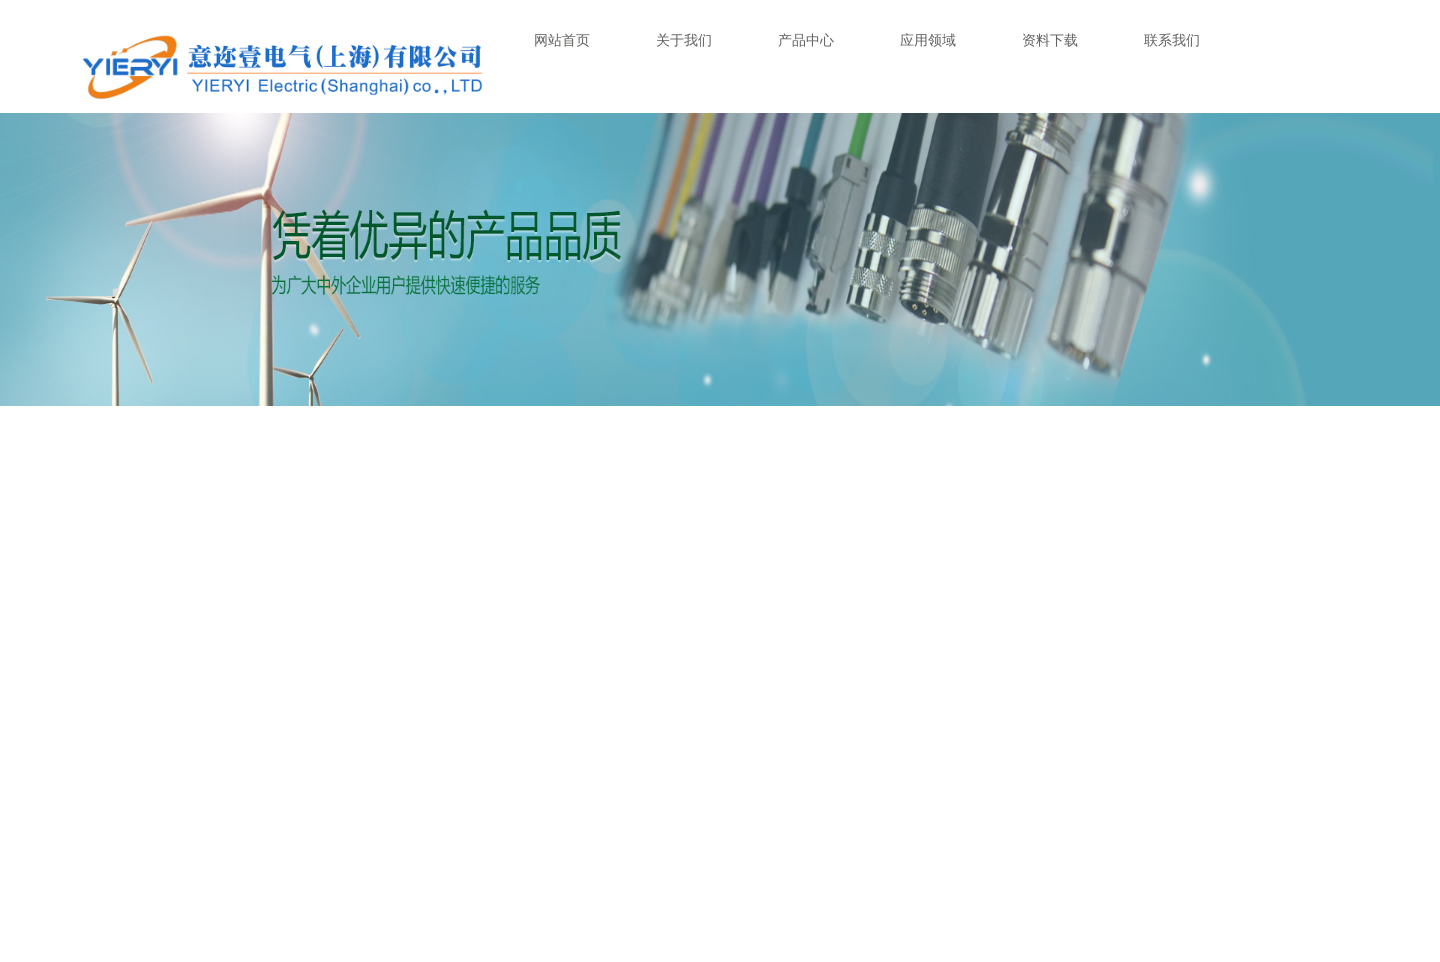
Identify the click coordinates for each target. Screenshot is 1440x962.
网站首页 (562, 40)
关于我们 (684, 40)
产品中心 (806, 40)
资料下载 (1050, 40)
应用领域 (928, 40)
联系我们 (1172, 40)
